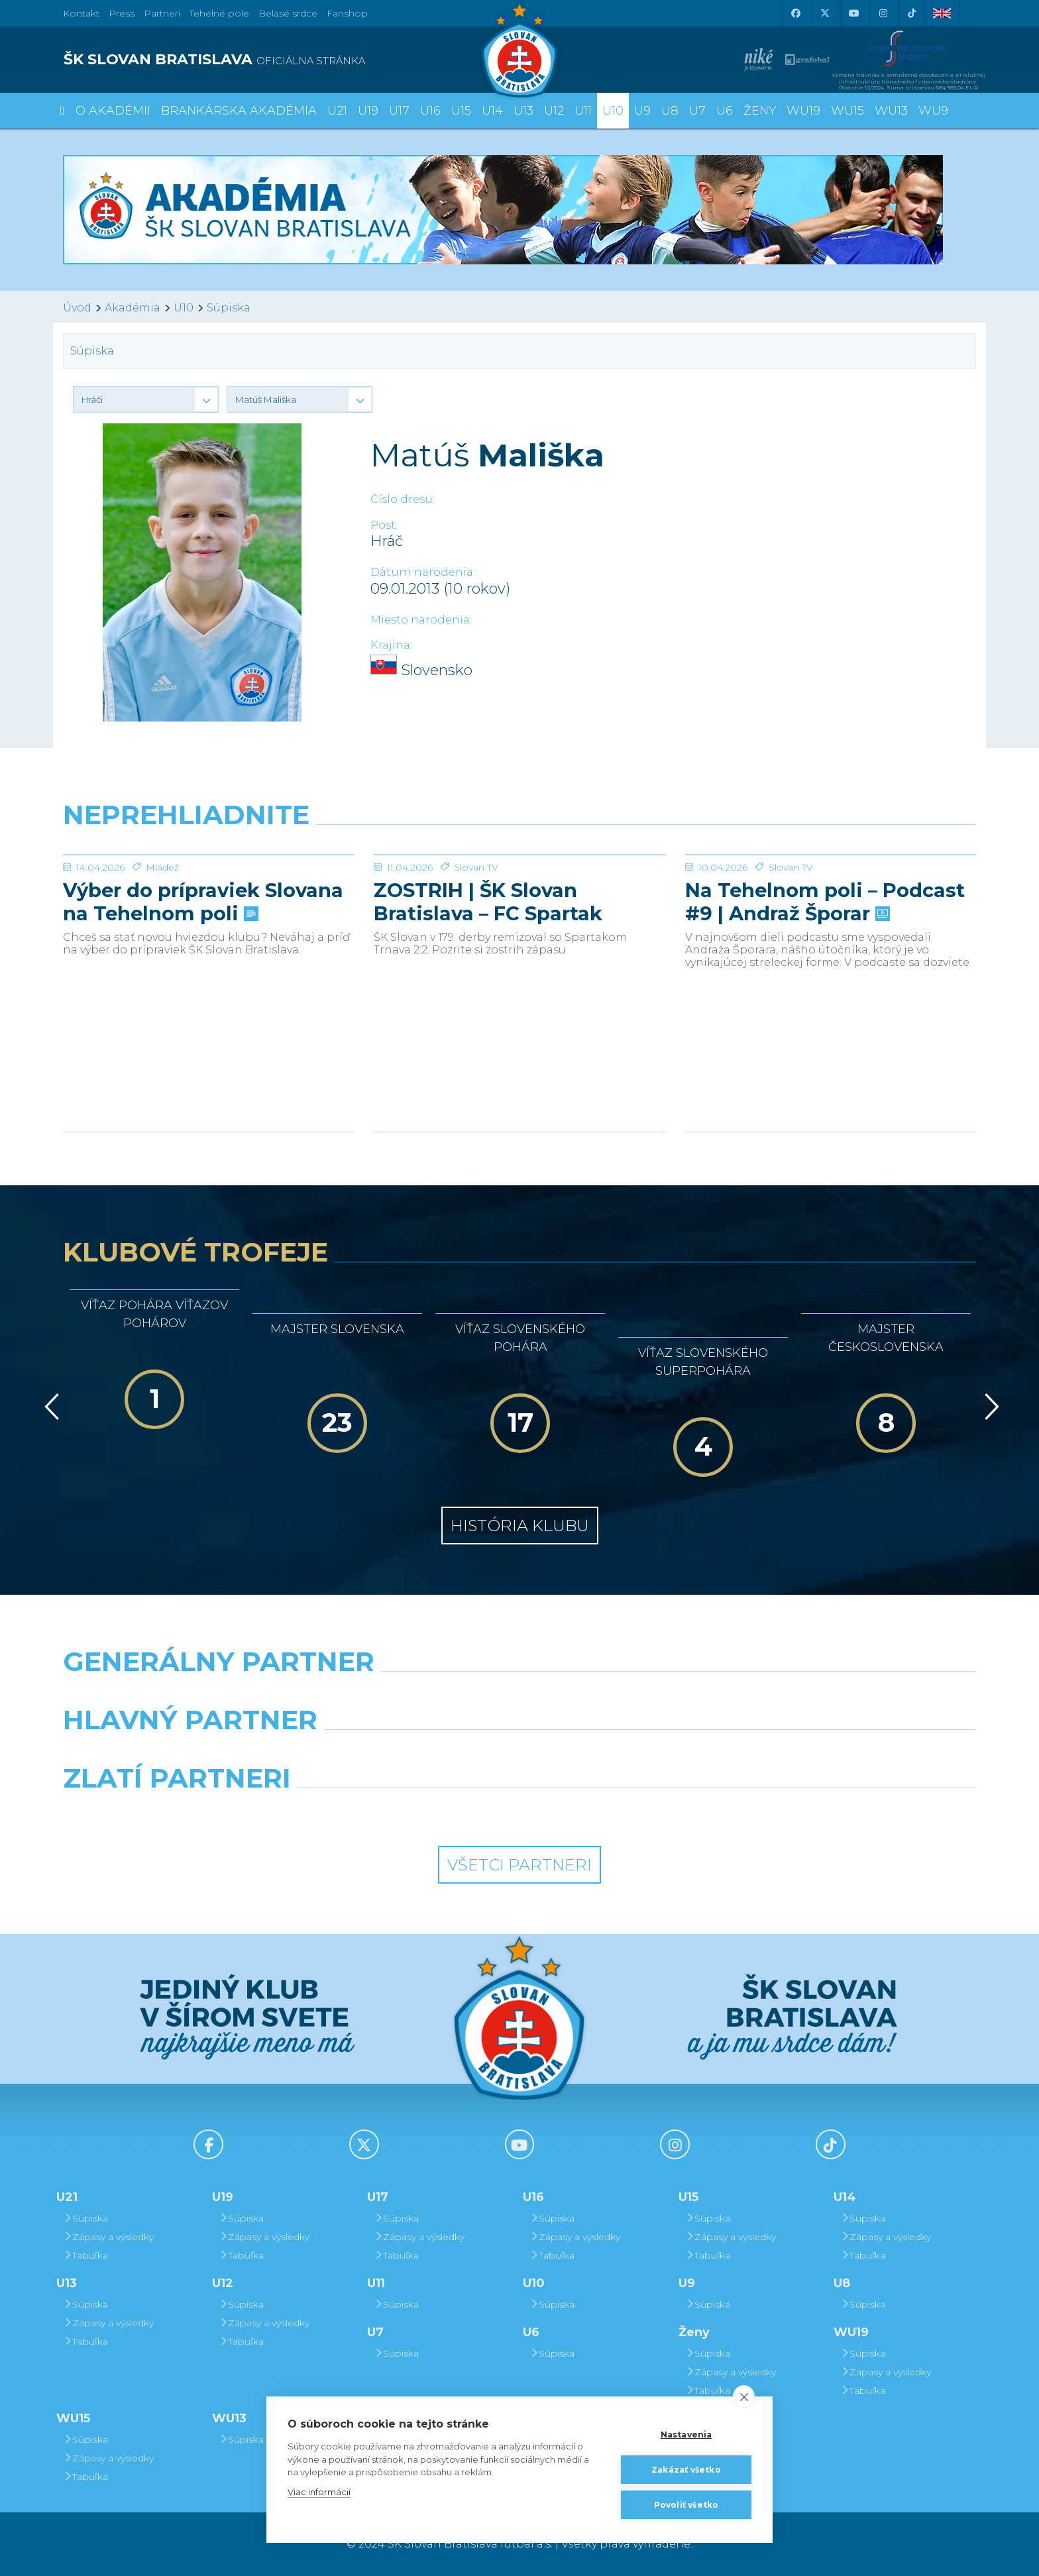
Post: (384, 525)
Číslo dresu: (402, 499)
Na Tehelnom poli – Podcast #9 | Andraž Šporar (825, 1001)
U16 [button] (430, 110)
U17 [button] (399, 110)
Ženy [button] (759, 110)
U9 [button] (642, 110)
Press (122, 13)
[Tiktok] (912, 13)
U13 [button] (523, 110)
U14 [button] (492, 110)
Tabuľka (85, 2255)
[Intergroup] (403, 1812)
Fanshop (347, 13)
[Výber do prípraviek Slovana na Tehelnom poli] (208, 904)
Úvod (77, 307)
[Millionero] (636, 1753)
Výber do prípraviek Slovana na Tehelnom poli (203, 1001)
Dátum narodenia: (422, 572)
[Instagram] (882, 13)
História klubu (520, 1525)
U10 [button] (613, 110)
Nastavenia (686, 2435)
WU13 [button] (891, 110)
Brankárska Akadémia (239, 110)
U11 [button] (583, 110)
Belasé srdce (287, 13)
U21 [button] (337, 110)
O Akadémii (113, 110)
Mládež (162, 967)
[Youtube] (853, 13)
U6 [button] (724, 110)
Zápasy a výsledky (108, 2237)
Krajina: (391, 645)
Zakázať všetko (686, 2470)
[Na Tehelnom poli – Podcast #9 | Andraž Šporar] (830, 904)
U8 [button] (670, 110)
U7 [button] (697, 110)
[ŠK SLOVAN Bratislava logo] (519, 49)
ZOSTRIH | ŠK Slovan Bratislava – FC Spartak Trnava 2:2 (488, 1001)
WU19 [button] (803, 110)
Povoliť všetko (686, 2505)
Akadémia (132, 307)
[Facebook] (795, 13)
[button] (146, 399)
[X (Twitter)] (824, 13)
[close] (744, 2396)
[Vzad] (49, 1407)
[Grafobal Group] (636, 1812)
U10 (183, 307)
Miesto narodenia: (421, 619)
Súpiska (228, 307)
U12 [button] (554, 110)
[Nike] (519, 1695)
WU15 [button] (847, 110)
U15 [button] (461, 110)
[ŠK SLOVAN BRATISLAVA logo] (286, 60)
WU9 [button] (933, 110)
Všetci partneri (519, 1864)
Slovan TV (476, 967)
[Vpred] (989, 1407)
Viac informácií (319, 2492)
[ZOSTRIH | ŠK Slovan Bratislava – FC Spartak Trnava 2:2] (519, 904)
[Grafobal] (403, 1753)
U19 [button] (368, 110)
